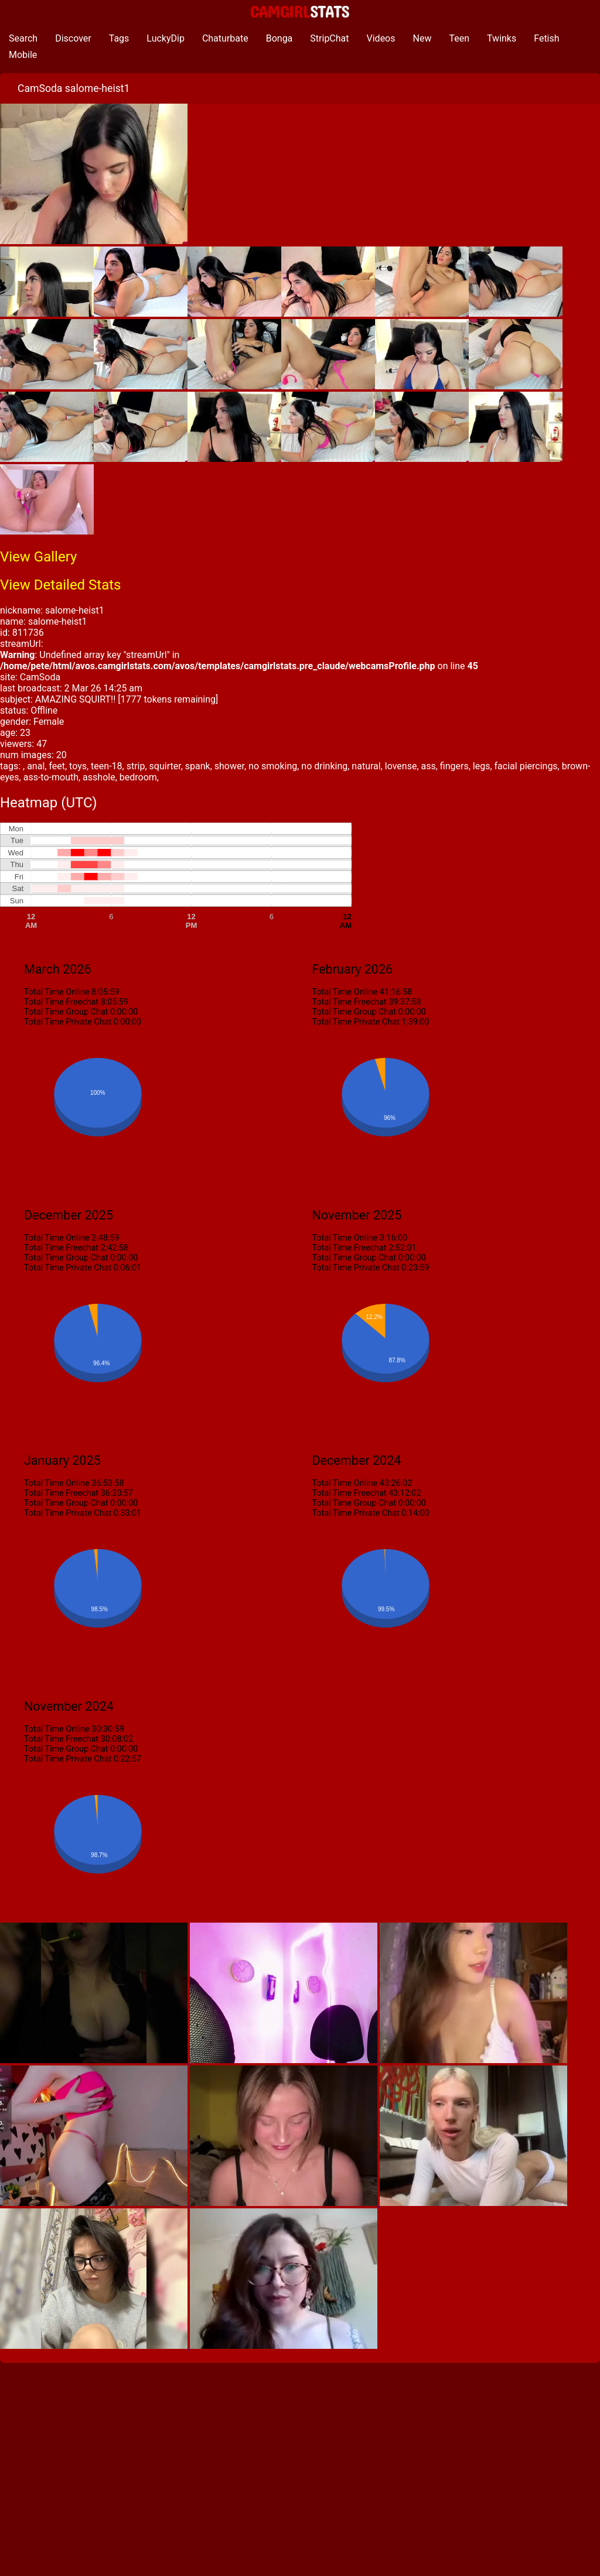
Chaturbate (225, 38)
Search (23, 38)
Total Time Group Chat (66, 1012)
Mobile (23, 54)
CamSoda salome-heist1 (73, 88)
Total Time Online (57, 992)
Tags (119, 38)
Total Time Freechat (61, 1002)
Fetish (546, 38)
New (422, 38)
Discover (73, 38)
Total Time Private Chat (67, 1022)
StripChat (329, 38)
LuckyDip (165, 38)
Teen (459, 38)
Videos (381, 38)
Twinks (501, 38)
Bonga (279, 38)
